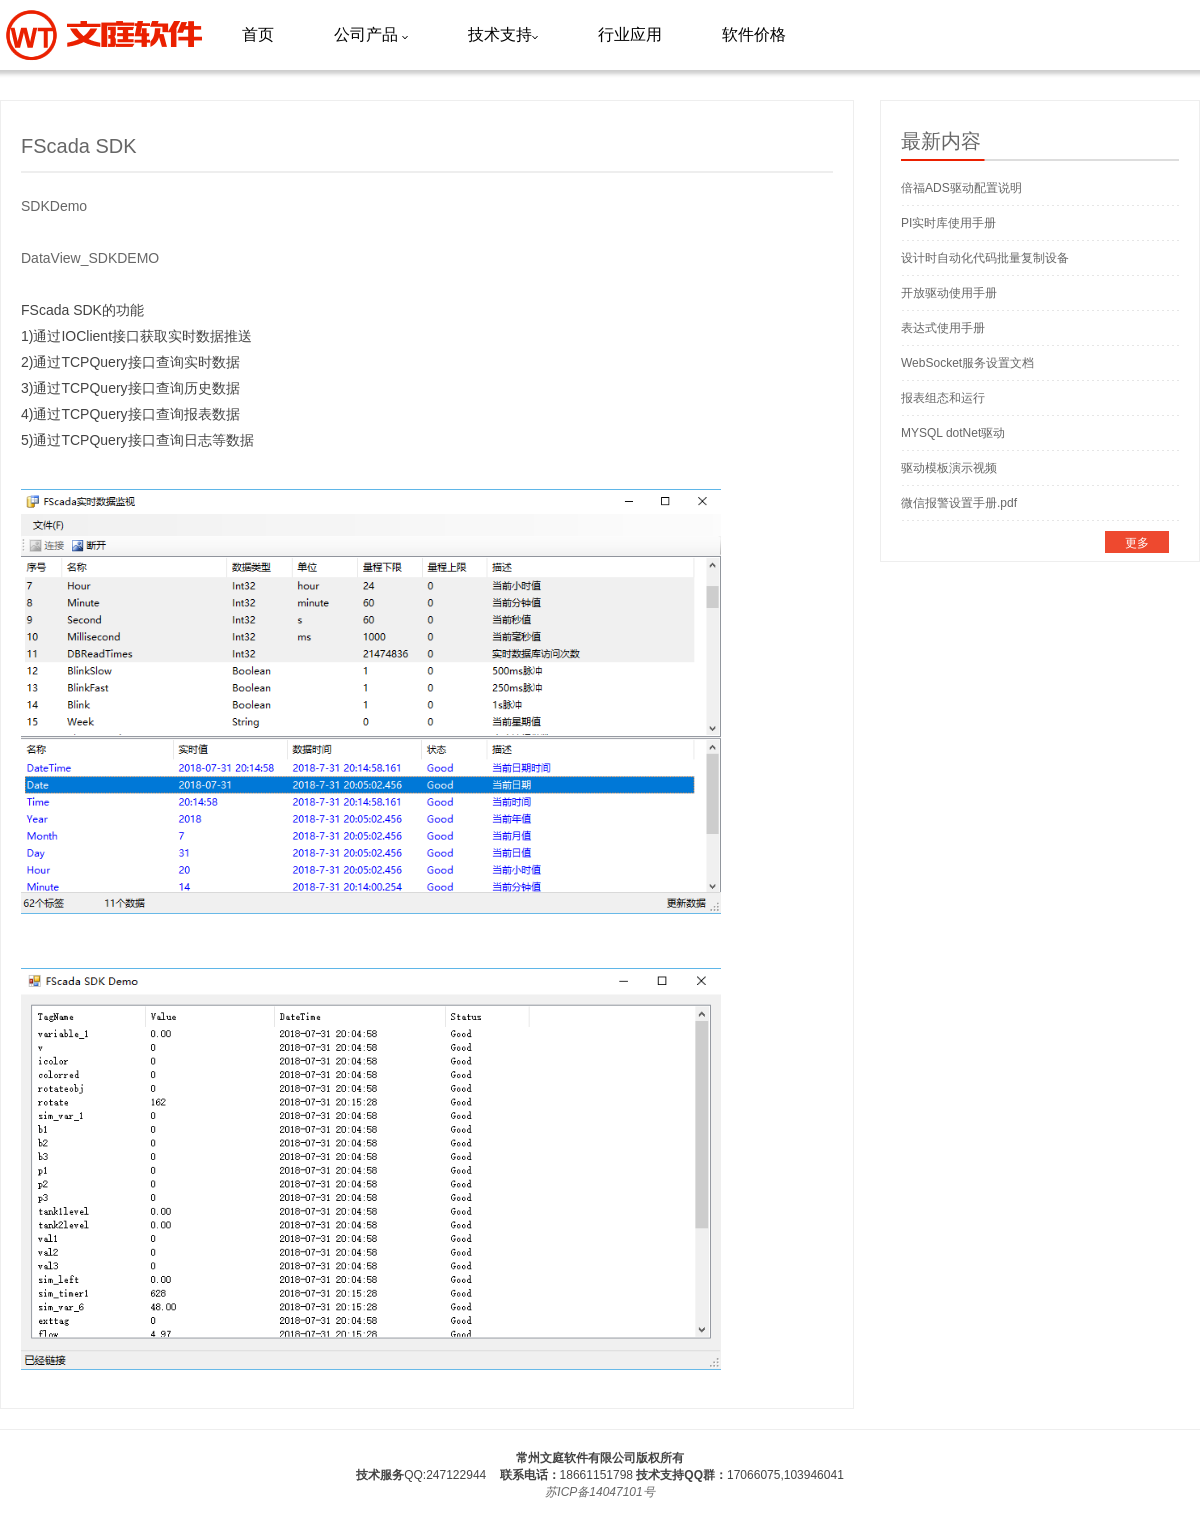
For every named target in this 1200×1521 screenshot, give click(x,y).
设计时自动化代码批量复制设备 (985, 258)
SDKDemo (54, 206)
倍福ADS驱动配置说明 (961, 188)
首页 (258, 34)
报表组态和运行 (943, 398)
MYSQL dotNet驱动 (953, 433)
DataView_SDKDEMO (90, 258)
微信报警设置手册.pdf (959, 503)
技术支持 (503, 34)
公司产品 (371, 34)
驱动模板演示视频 (949, 468)
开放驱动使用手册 (949, 293)
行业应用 (630, 34)
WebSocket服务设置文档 (967, 363)
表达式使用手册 (943, 328)
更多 (1137, 543)
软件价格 (754, 34)
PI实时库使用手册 (948, 223)
